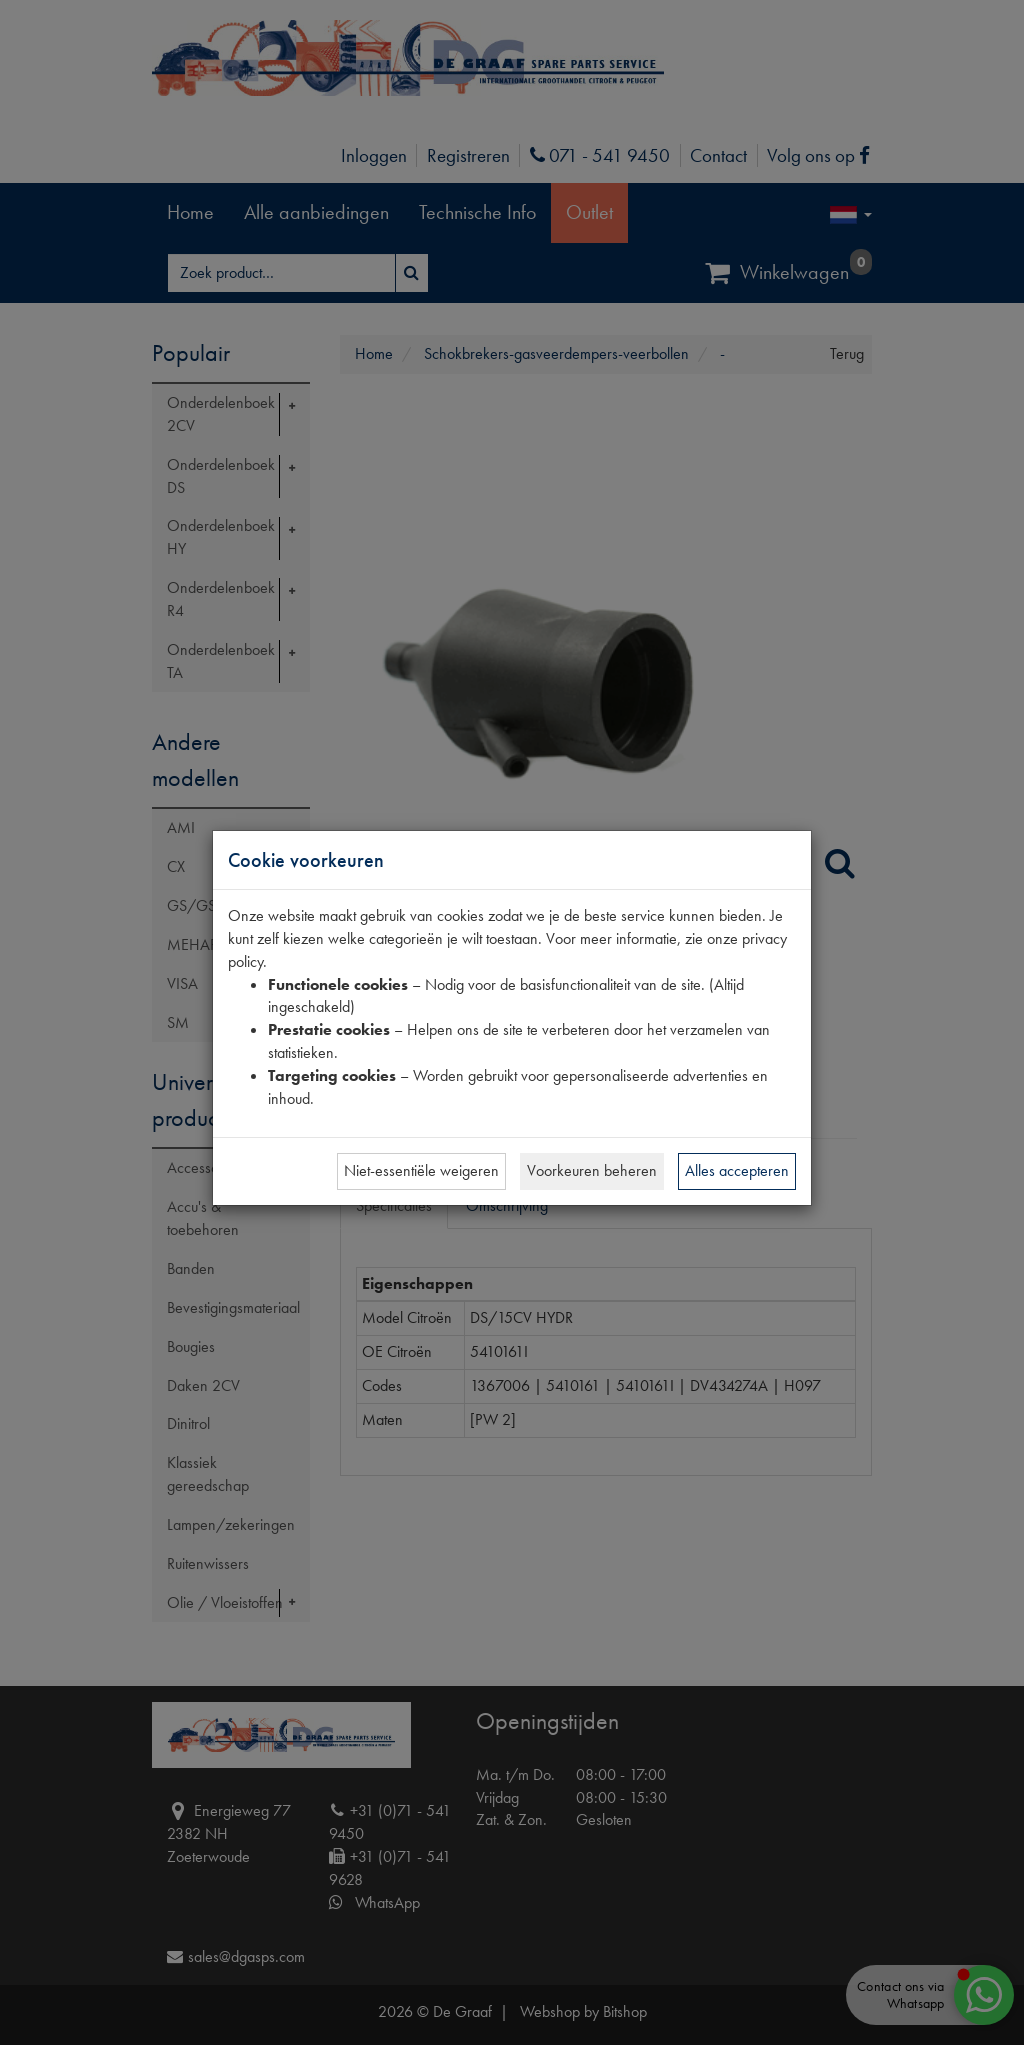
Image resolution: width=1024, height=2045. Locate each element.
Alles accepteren (737, 1170)
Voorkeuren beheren (592, 1170)
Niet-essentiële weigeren (421, 1170)
